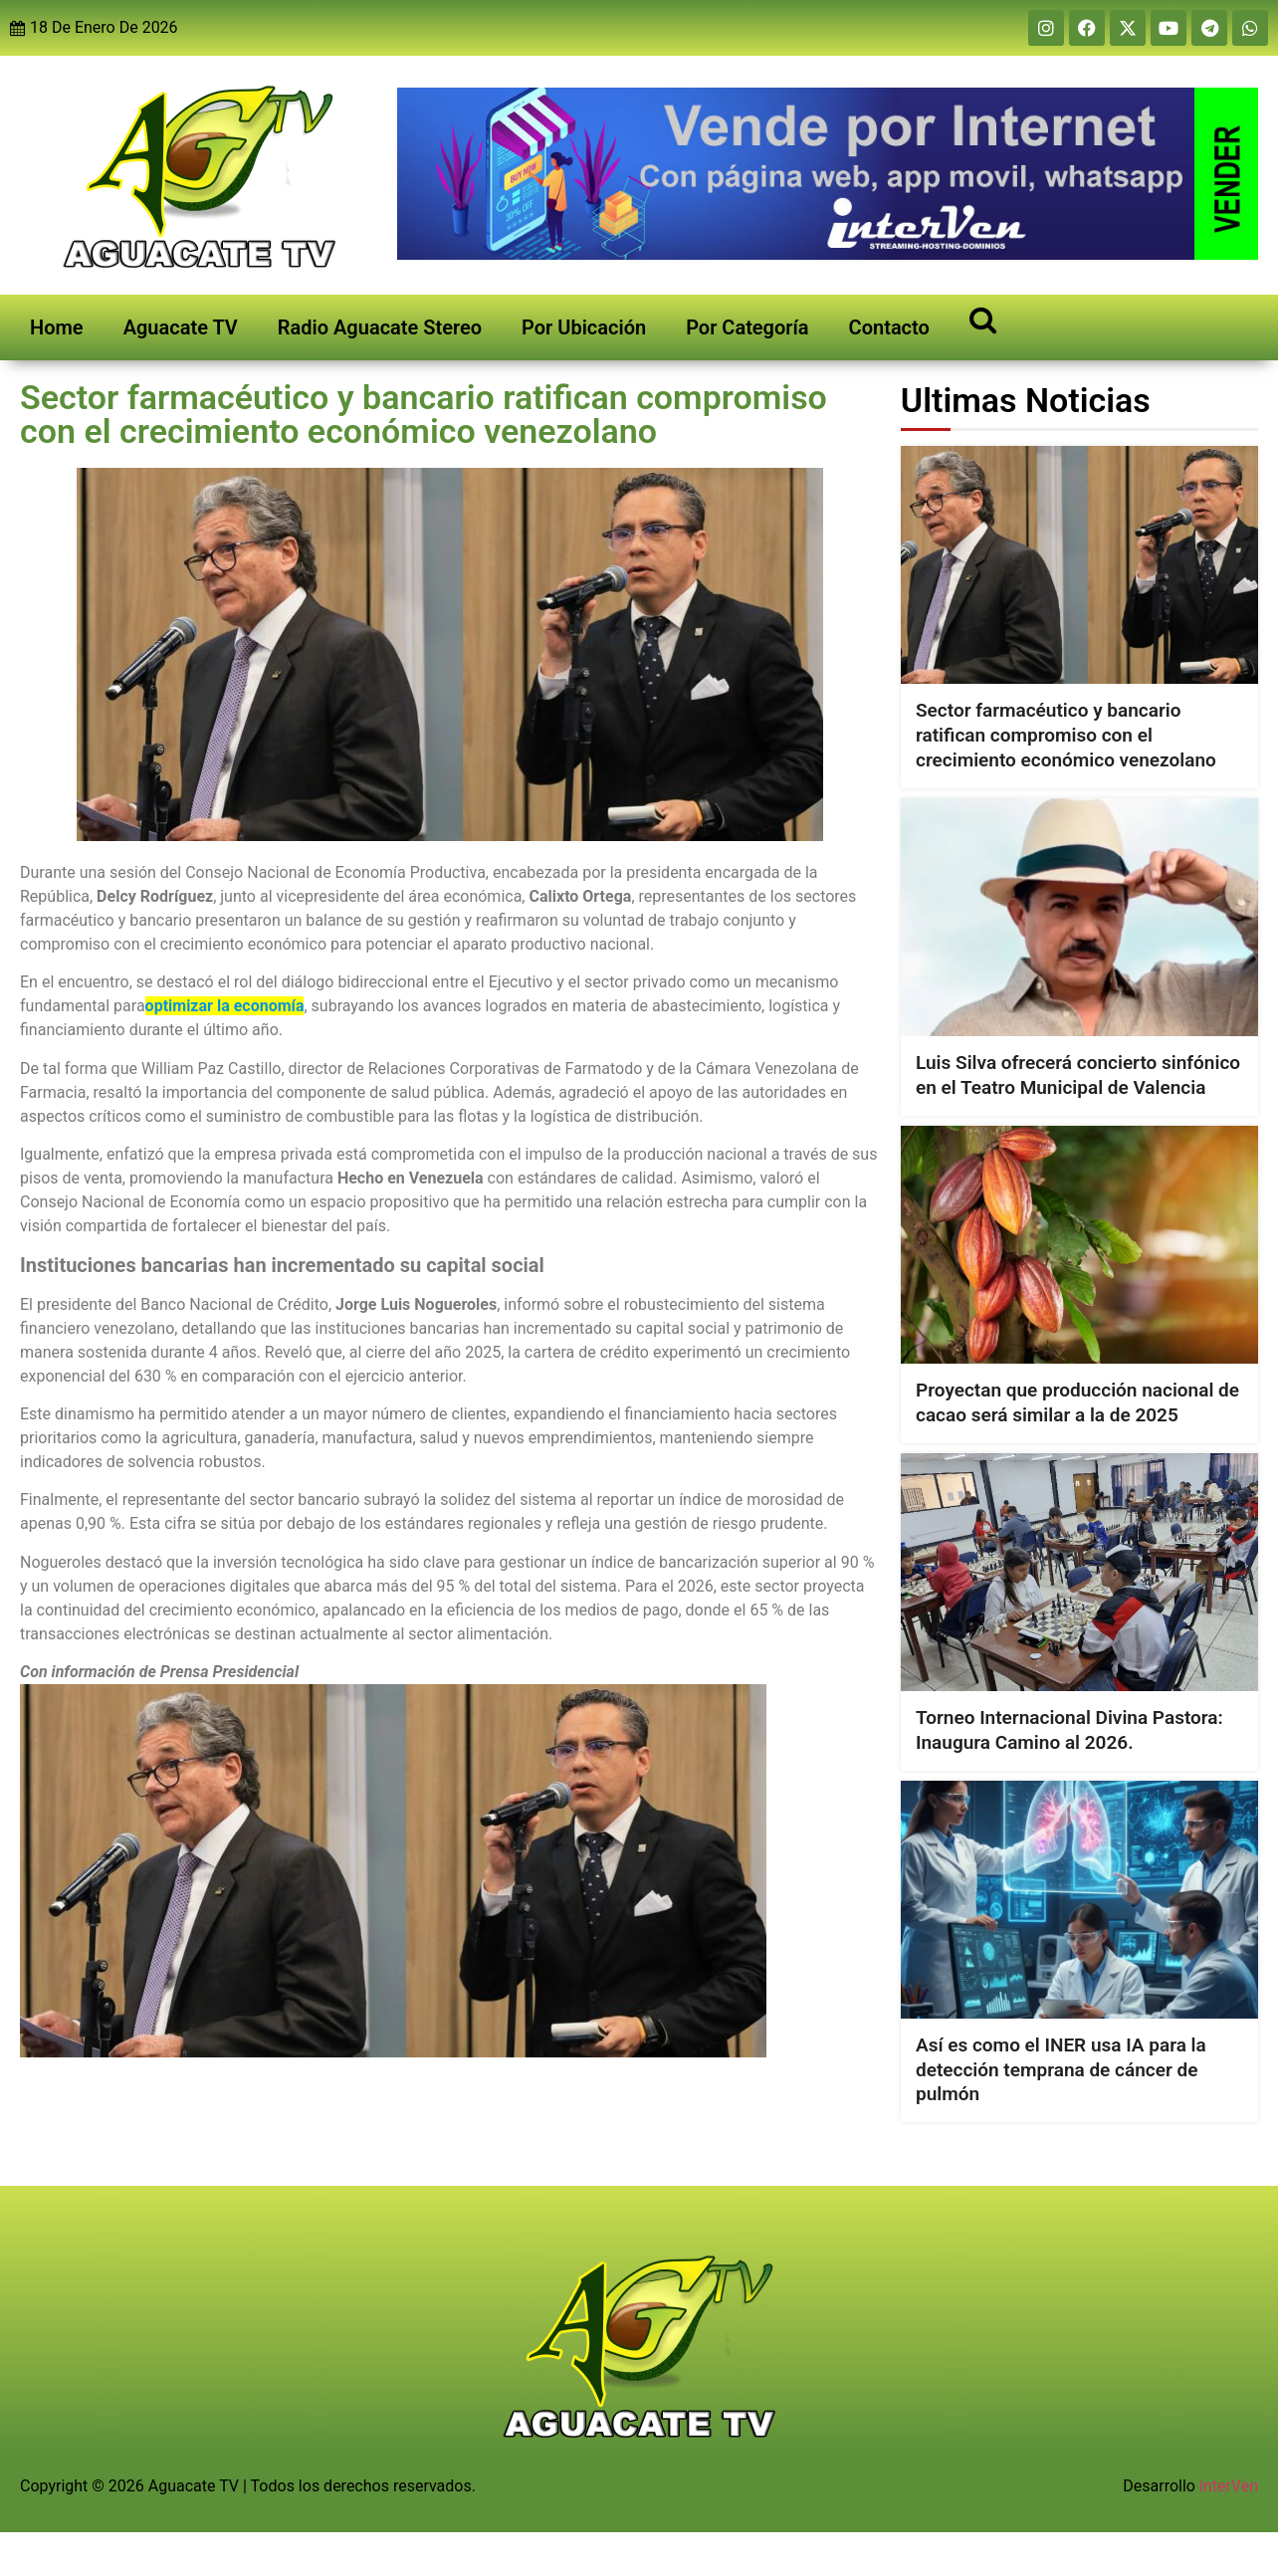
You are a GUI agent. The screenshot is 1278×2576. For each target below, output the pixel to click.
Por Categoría (747, 327)
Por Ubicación (584, 327)
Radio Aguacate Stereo (380, 327)
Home (57, 327)
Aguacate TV (180, 327)
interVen (1228, 2485)
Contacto (889, 327)
